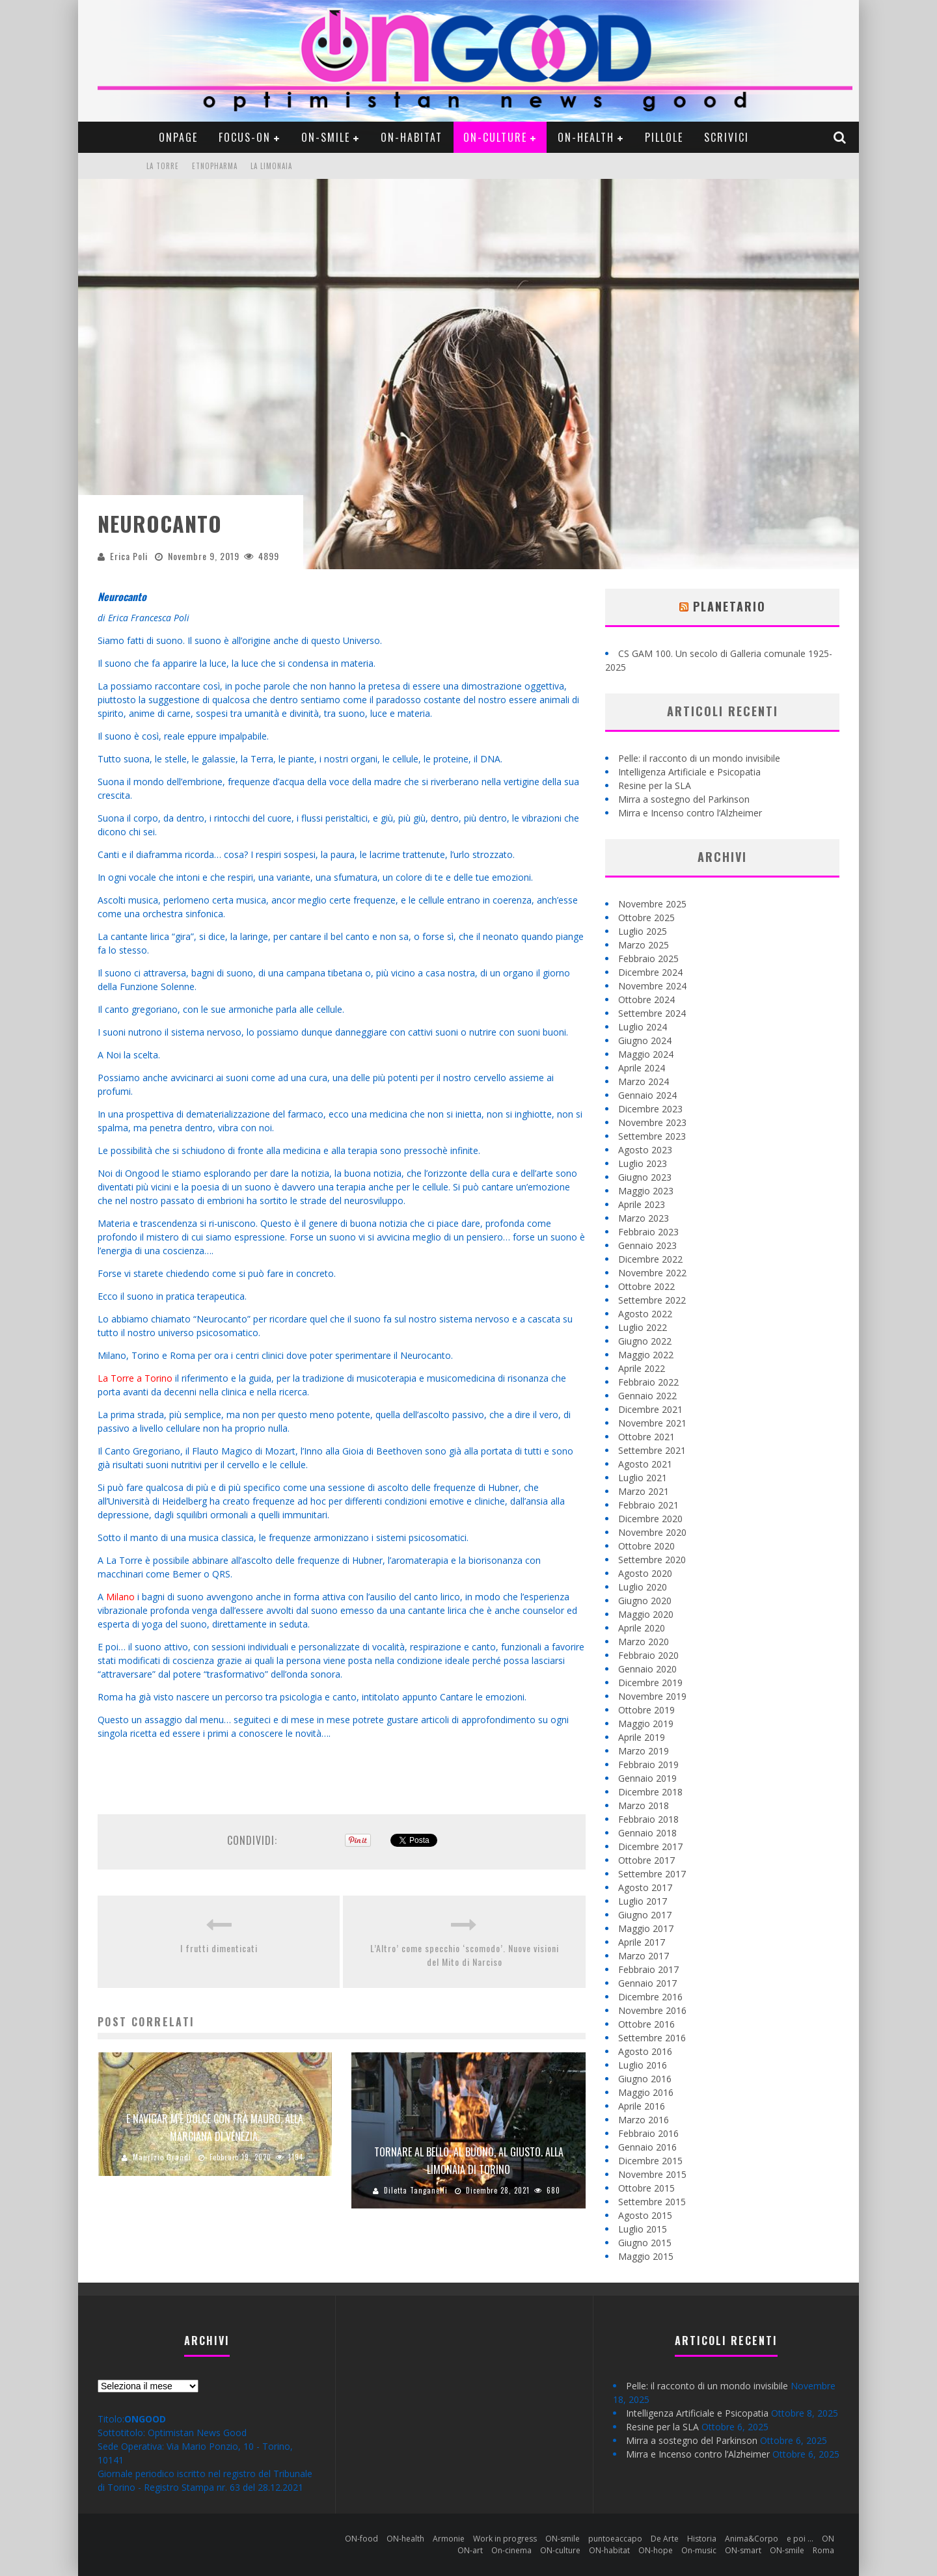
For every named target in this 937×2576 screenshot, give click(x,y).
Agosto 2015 (645, 2215)
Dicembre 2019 (650, 1682)
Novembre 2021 (652, 1423)
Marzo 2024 (643, 1081)
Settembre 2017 (652, 1874)
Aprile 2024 (641, 1068)
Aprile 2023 (641, 1204)
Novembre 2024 (652, 986)
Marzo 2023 (643, 1218)
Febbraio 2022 (648, 1382)
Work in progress (505, 2538)
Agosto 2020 (645, 1573)
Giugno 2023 (645, 1177)
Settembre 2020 (652, 1559)
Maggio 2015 (645, 2256)
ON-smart (743, 2550)
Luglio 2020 (642, 1587)
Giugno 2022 (645, 1341)
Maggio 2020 (645, 1614)
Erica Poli (129, 556)
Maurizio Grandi (162, 2157)
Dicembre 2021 (650, 1409)
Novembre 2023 (652, 1122)
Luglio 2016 (642, 2065)
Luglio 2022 (642, 1327)
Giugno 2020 (645, 1600)
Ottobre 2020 (646, 1546)
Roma (823, 2550)
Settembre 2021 (652, 1450)
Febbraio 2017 (648, 1969)
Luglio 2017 (642, 1901)
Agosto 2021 (645, 1464)
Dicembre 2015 (650, 2160)
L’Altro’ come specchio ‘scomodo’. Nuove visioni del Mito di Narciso (464, 1954)
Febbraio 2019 (648, 1764)
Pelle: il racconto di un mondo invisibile (699, 758)
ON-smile (325, 137)
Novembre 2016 (652, 2010)
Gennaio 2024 (647, 1095)
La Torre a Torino (135, 1378)
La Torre (162, 166)
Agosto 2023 (645, 1150)
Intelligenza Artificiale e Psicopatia (689, 772)
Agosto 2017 (645, 1887)
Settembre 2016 (652, 2038)
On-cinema (511, 2550)
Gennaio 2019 (647, 1778)
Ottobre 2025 (646, 917)
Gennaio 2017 (647, 1983)
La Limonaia (271, 166)
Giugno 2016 (645, 2079)
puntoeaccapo (615, 2538)
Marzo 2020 (643, 1641)
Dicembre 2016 (650, 1997)
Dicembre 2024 (650, 972)
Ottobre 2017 (646, 1860)
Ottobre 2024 (646, 999)
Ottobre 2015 (646, 2188)
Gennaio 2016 (647, 2147)
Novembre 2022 (652, 1273)
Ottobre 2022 (646, 1286)
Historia (701, 2538)
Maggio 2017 (645, 1928)
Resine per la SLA (654, 785)
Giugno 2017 (645, 1915)
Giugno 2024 (645, 1040)
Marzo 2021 (643, 1491)
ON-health (586, 137)
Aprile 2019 (641, 1737)
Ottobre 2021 (646, 1436)
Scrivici (726, 137)
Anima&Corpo (751, 2538)
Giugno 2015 (645, 2242)
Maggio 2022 (645, 1354)
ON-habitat (411, 137)
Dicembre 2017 (650, 1846)
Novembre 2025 (652, 904)
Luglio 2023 (642, 1163)
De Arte (665, 2538)
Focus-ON (245, 137)
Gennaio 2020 (647, 1669)
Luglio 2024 (642, 1027)
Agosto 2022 (645, 1314)
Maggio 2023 (645, 1191)
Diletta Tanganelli (416, 2190)
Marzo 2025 (643, 945)
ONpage (178, 137)
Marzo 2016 (643, 2119)
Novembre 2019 (652, 1696)
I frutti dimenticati (219, 1948)
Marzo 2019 (643, 1751)
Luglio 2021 (642, 1477)
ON (828, 2538)
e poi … (800, 2538)
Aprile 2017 (641, 1942)
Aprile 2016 (641, 2106)
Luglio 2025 (642, 931)
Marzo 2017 (643, 1956)
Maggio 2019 (645, 1723)
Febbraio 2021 (648, 1505)
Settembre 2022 (652, 1300)
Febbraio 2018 (648, 1819)
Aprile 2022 (641, 1368)
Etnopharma (215, 166)
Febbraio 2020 (648, 1655)
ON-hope (655, 2550)
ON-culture (495, 137)
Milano (120, 1596)
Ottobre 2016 (646, 2024)
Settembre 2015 (652, 2201)
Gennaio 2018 (647, 1833)
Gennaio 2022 (647, 1395)
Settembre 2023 (652, 1136)
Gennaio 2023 (647, 1245)
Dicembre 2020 (650, 1518)
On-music (698, 2550)
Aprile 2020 (641, 1628)
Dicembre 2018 (650, 1792)
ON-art (470, 2550)
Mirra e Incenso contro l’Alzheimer (690, 813)
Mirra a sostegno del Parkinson (684, 799)
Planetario (729, 606)
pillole (664, 137)
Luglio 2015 (642, 2229)
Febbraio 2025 (648, 958)
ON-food (361, 2538)
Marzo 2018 (643, 1805)
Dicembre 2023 (650, 1109)
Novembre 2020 (652, 1532)
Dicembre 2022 (650, 1259)
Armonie (449, 2538)
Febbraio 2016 (648, 2133)
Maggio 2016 (645, 2092)
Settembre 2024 (652, 1013)
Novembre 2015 (652, 2174)
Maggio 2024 (645, 1054)
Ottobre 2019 (646, 1710)
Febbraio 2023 (648, 1232)
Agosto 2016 (645, 2051)
